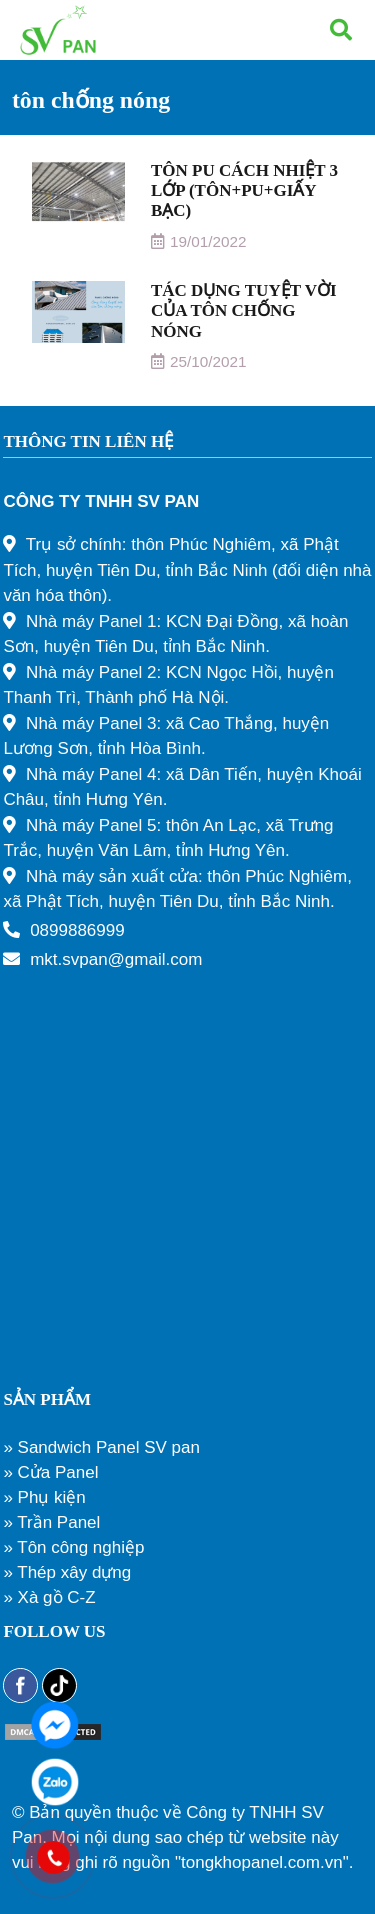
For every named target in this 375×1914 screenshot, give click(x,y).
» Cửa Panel (50, 1472)
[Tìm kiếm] (341, 30)
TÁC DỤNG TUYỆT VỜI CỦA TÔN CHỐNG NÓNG (244, 311)
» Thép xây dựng (67, 1572)
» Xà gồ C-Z (49, 1597)
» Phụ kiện (44, 1497)
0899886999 (77, 930)
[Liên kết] (58, 30)
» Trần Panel (51, 1522)
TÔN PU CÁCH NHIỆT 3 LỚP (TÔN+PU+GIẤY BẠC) (244, 191)
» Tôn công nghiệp (73, 1547)
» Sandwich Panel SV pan (101, 1447)
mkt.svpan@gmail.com (116, 959)
